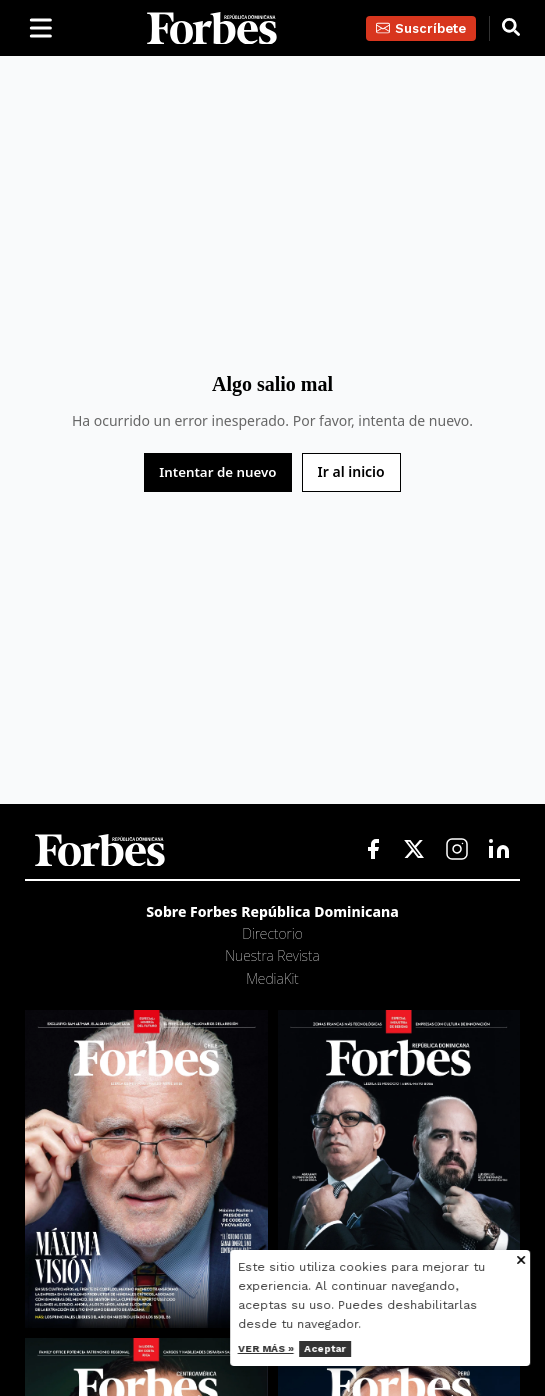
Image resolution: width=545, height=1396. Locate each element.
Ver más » (276, 1348)
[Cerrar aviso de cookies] (531, 1261)
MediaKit (272, 978)
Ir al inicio (351, 471)
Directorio (272, 933)
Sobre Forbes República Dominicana (272, 911)
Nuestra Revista (272, 955)
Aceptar (335, 1348)
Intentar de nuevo (217, 472)
